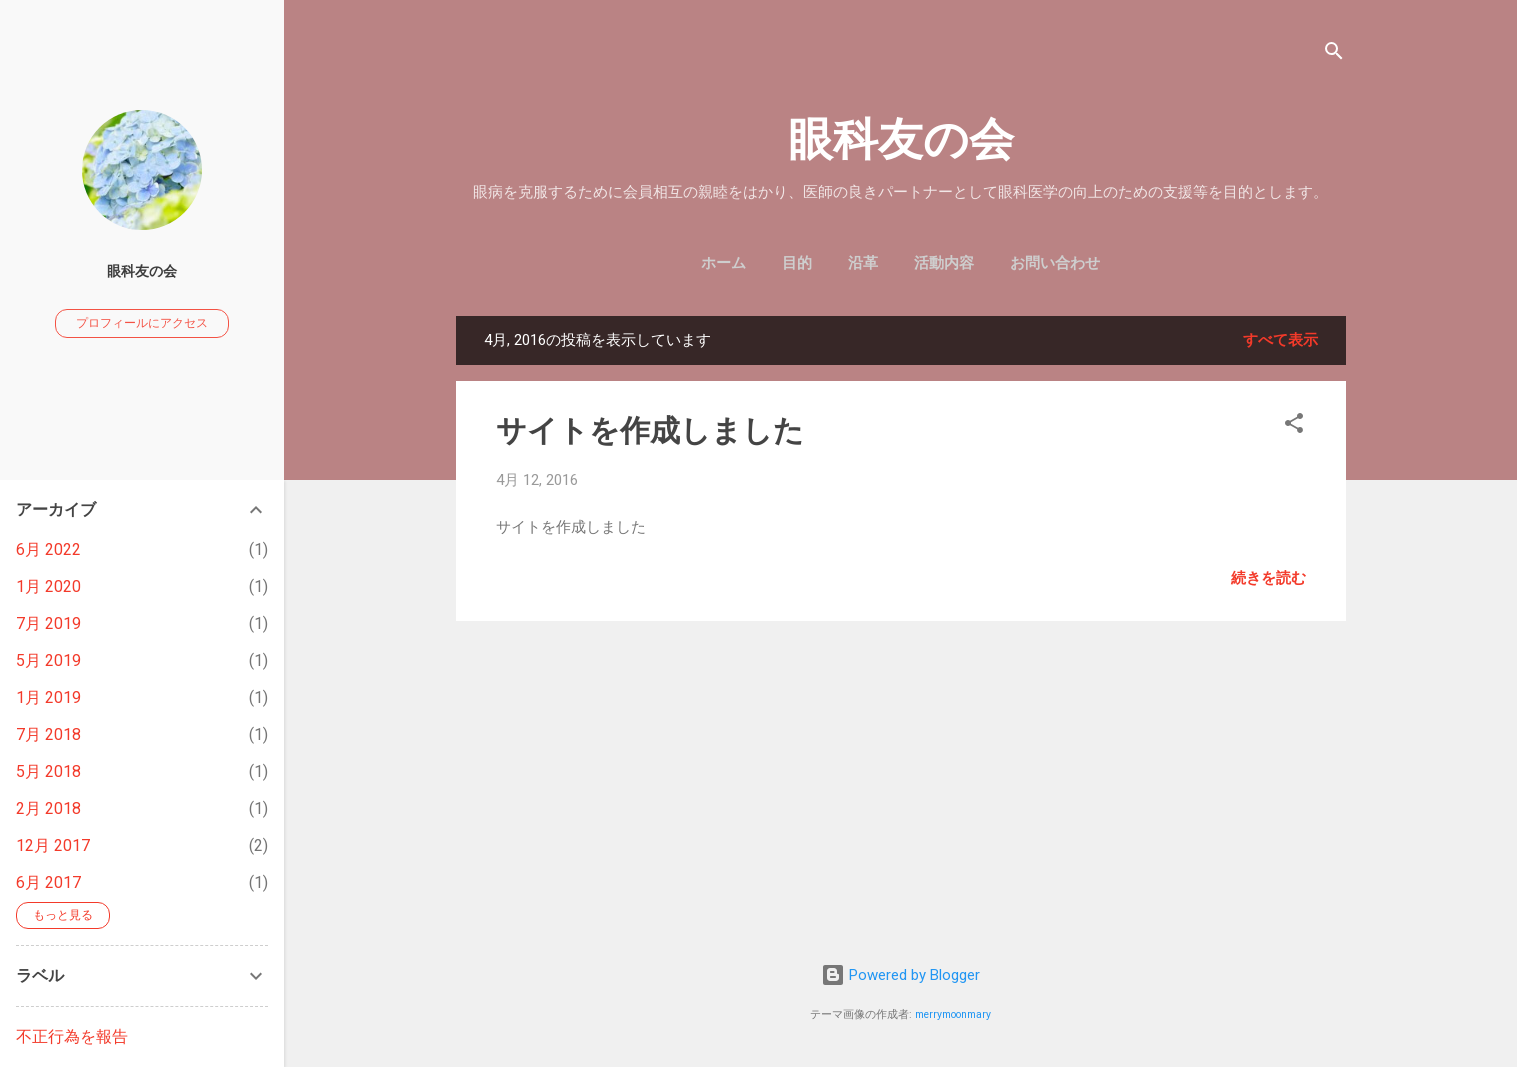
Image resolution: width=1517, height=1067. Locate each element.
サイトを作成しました (650, 430)
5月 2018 (48, 771)
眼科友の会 (901, 139)
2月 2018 (48, 808)
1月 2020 (48, 586)
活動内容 (944, 263)
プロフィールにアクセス (142, 323)
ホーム (723, 263)
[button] (1294, 426)
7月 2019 (48, 623)
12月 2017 (53, 845)
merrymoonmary (953, 1014)
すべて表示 (1280, 340)
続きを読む (1268, 578)
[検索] (1334, 54)
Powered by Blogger (900, 975)
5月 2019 (48, 660)
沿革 (863, 263)
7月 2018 (48, 734)
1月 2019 (48, 697)
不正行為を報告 (72, 1036)
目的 (797, 263)
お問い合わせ (1055, 263)
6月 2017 (48, 882)
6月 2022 (48, 549)
